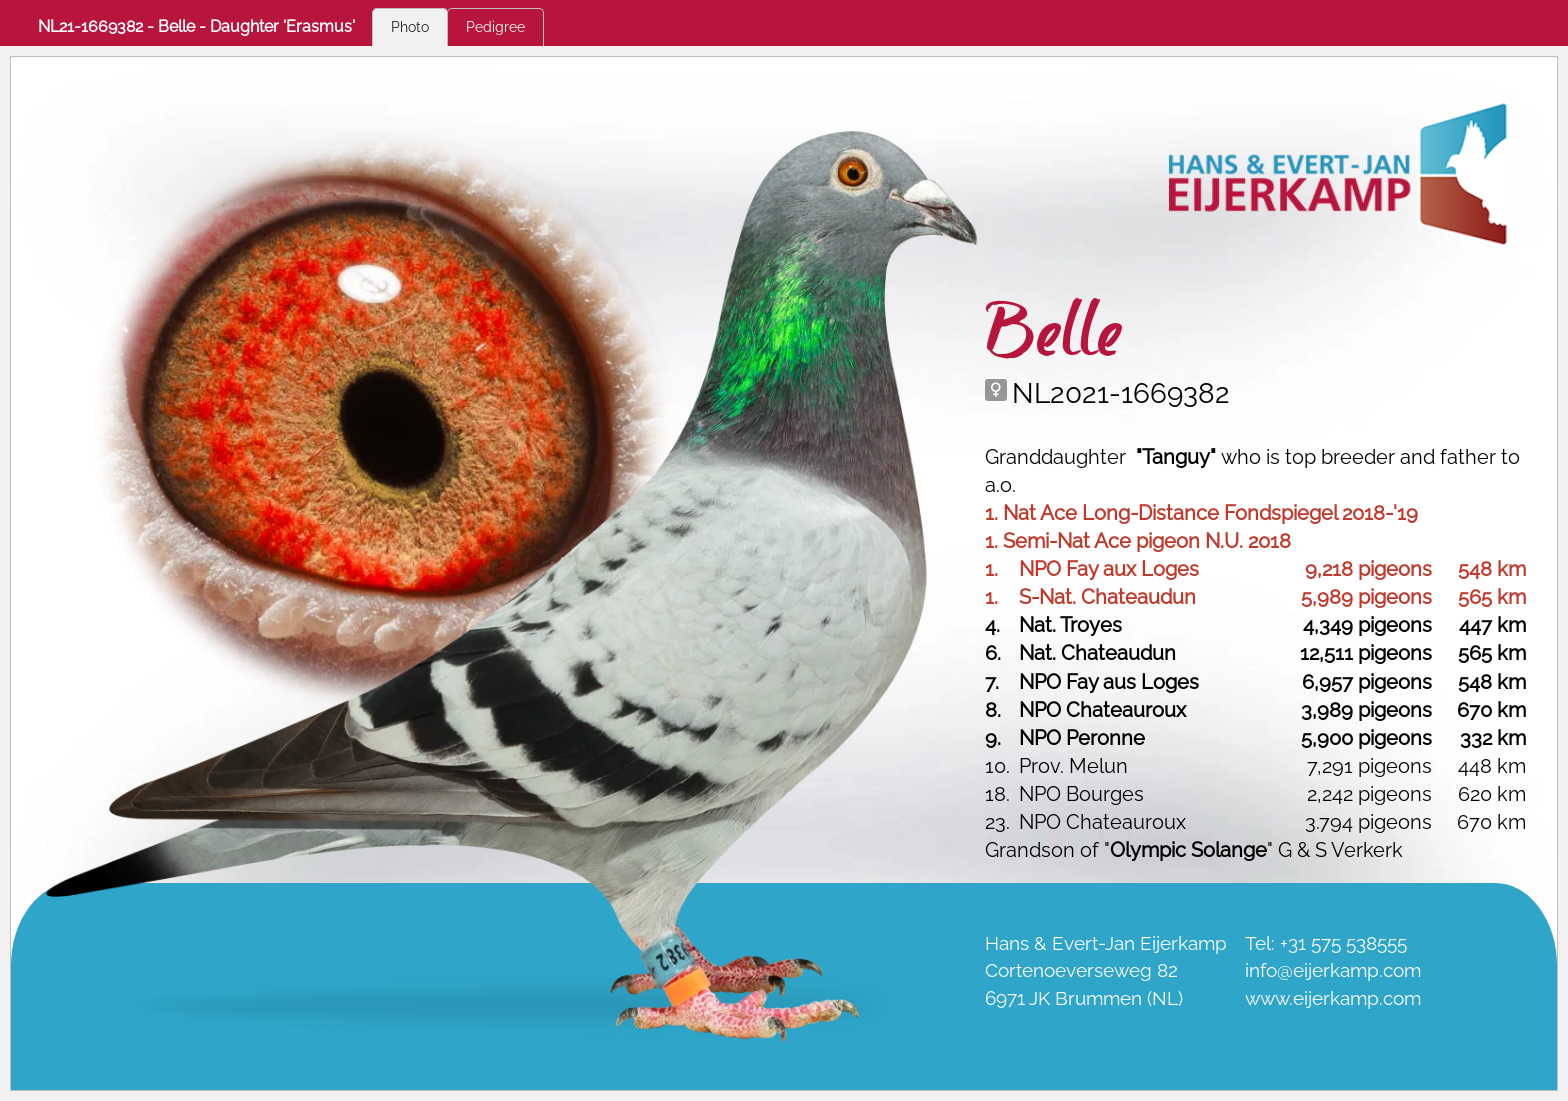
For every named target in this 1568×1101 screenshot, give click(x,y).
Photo (410, 27)
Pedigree (495, 27)
